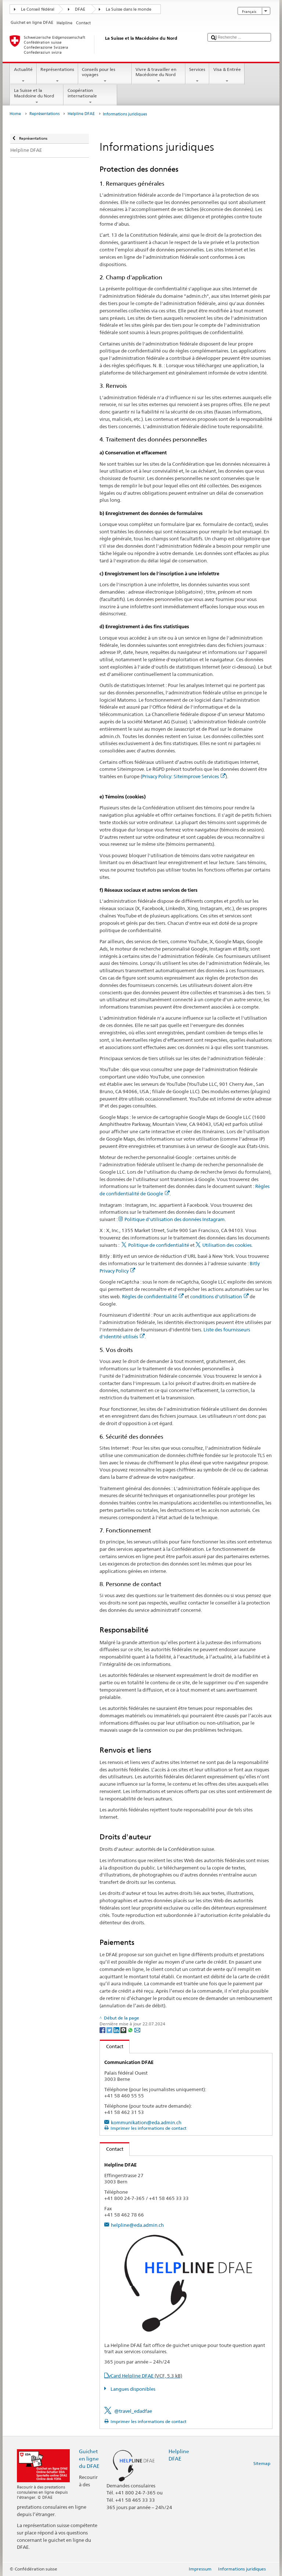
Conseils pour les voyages (105, 75)
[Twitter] (109, 2029)
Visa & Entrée (227, 75)
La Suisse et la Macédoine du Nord (36, 96)
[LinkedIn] (116, 2029)
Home (15, 113)
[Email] (137, 2029)
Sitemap (261, 2463)
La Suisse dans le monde (128, 9)
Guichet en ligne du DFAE (89, 2458)
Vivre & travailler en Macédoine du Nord (158, 75)
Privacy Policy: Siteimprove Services (183, 776)
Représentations (57, 75)
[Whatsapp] (130, 2029)
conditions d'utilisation (219, 1296)
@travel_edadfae (133, 2411)
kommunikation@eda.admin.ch (146, 2122)
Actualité (23, 75)
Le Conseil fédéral (37, 9)
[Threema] (123, 2029)
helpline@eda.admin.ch (137, 2225)
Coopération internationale (90, 96)
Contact (111, 2046)
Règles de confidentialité (153, 1296)
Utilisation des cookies (227, 1245)
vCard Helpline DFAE (145, 2376)
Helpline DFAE (81, 113)
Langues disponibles (132, 2389)
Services (197, 75)
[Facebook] (103, 2029)
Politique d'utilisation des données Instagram (174, 1219)
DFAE (80, 9)
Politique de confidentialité (158, 1245)
